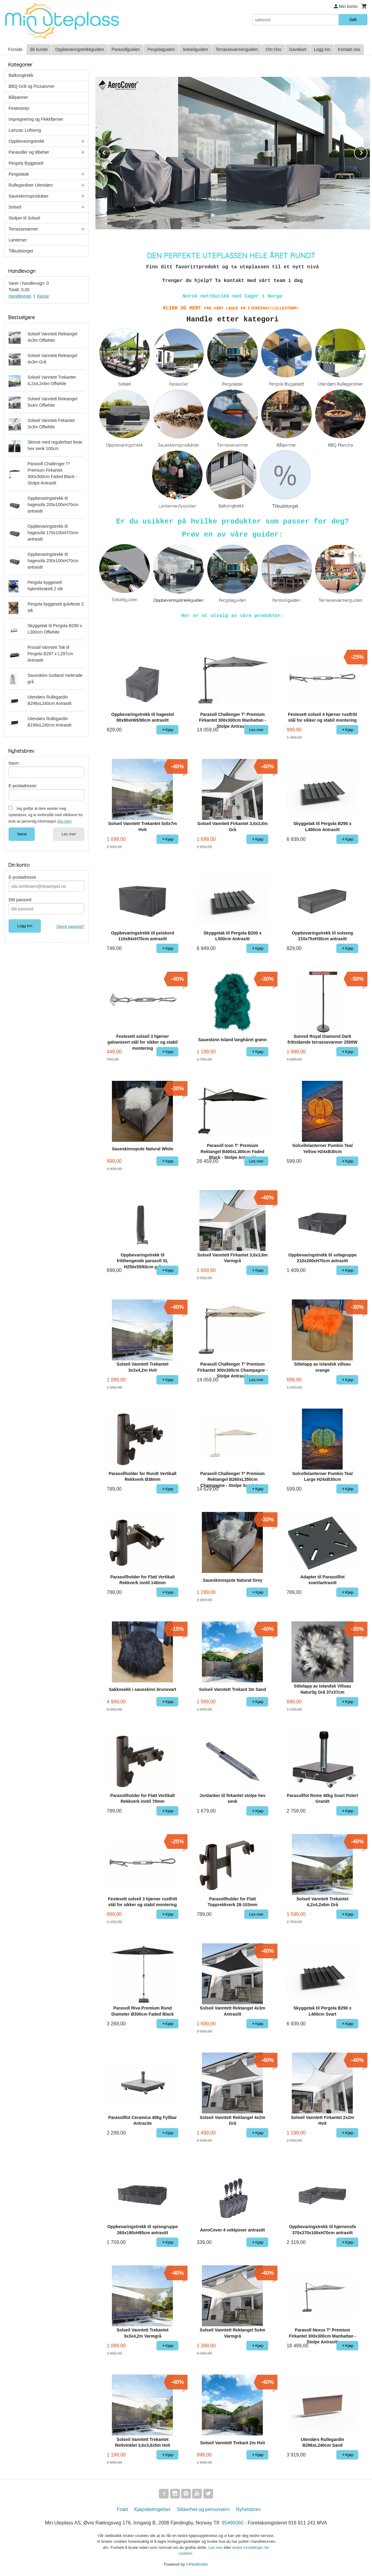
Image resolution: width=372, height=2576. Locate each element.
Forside (15, 49)
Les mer (69, 834)
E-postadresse (22, 877)
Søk (353, 19)
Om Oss (273, 49)
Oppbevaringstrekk (27, 141)
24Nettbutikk (197, 2564)
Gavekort (297, 49)
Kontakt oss (349, 49)
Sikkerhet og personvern (203, 2509)
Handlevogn (20, 296)
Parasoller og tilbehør (29, 152)
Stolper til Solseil (24, 218)
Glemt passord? (70, 926)
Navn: (14, 763)
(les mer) (64, 821)
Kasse (43, 296)
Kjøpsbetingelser (152, 2509)
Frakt (122, 2509)
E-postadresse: (23, 785)
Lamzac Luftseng (25, 130)
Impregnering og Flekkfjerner (36, 119)
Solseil (15, 207)
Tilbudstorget (21, 250)
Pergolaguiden (161, 49)
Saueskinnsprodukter (29, 196)
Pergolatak (19, 174)
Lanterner (18, 240)
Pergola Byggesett (26, 163)
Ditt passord (20, 899)
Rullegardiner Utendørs (31, 185)
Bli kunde (39, 49)
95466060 (232, 2522)
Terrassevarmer (23, 229)
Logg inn (322, 49)
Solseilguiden (195, 49)
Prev (110, 151)
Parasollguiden (126, 49)
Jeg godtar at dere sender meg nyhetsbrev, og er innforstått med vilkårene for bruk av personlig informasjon (46, 815)
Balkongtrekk (21, 75)
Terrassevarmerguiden (237, 49)
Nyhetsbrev (248, 2509)
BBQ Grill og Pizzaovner (32, 86)
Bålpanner (18, 97)
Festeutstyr (19, 108)
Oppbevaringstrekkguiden (79, 49)
